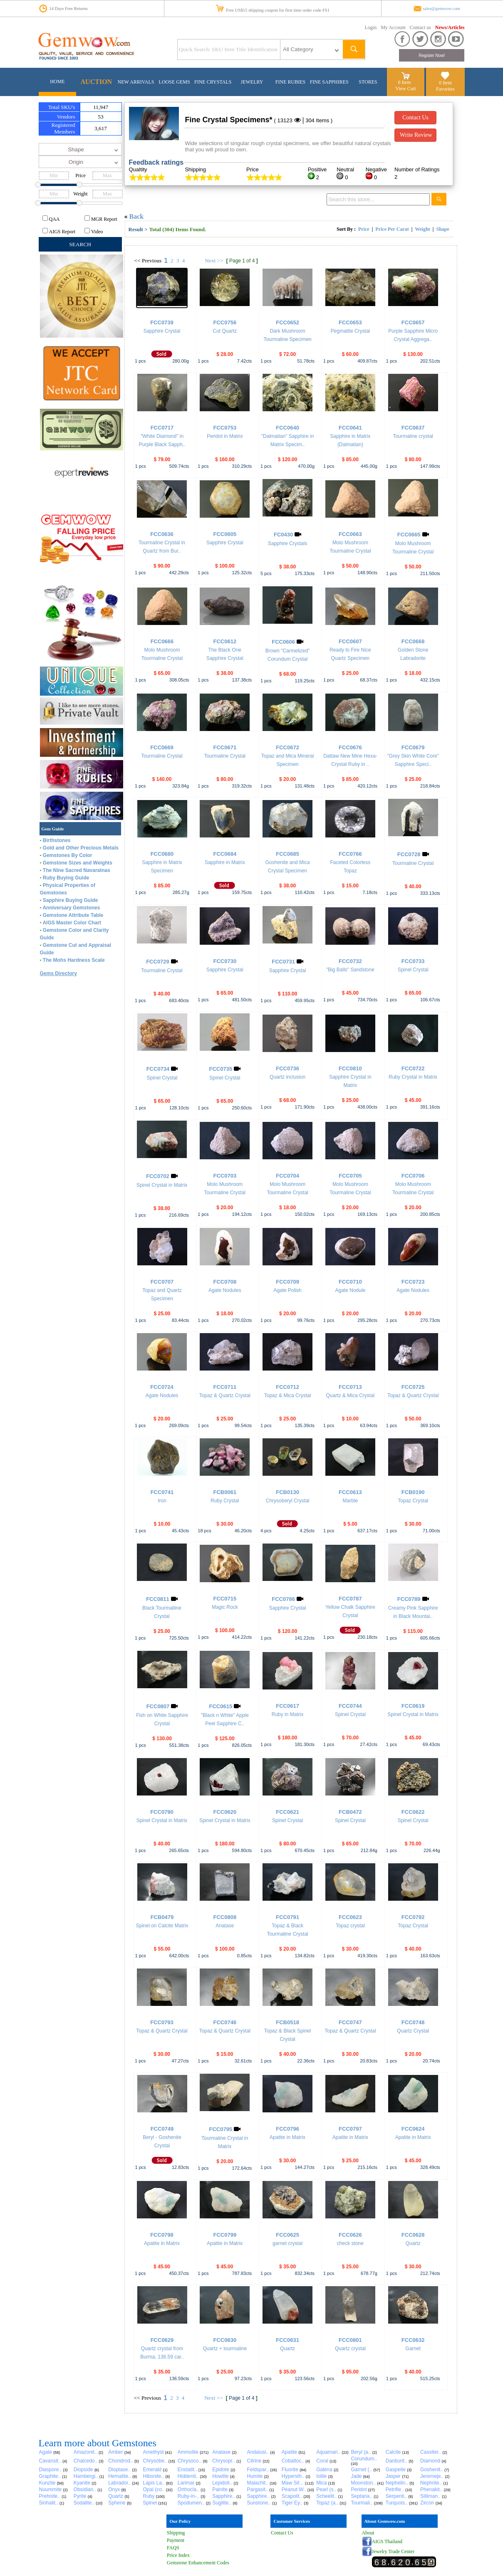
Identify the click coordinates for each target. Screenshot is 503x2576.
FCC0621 (287, 1812)
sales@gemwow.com (441, 8)
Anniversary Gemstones (71, 908)
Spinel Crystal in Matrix (162, 1185)
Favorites (445, 89)
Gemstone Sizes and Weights (77, 863)
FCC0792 (413, 1917)
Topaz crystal (350, 1926)
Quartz (413, 2243)
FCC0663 (350, 534)
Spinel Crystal (413, 970)
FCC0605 (224, 534)
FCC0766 (350, 854)
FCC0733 (413, 961)
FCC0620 (224, 1812)
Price (363, 229)
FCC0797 (350, 2129)
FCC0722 (413, 1068)
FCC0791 (287, 1917)
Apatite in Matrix (287, 2137)
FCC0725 (413, 1387)
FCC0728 (409, 854)
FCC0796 (287, 2129)
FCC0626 (350, 2235)
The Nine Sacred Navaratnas (76, 870)
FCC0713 (350, 1387)
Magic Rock (225, 1607)
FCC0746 (224, 2022)
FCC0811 (157, 1599)
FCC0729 (157, 961)
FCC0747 (350, 2022)
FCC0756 (224, 322)
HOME (57, 81)
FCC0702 (157, 1176)
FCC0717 (162, 428)
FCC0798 (161, 2235)
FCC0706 (413, 1176)
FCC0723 (413, 1282)
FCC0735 (220, 1069)
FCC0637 (413, 428)
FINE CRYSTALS (212, 82)
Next (210, 260)
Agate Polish (287, 1290)
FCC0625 (287, 2235)
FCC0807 (158, 1706)
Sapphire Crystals (287, 543)
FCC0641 (350, 428)
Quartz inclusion (287, 1077)
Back (136, 216)
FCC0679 (413, 747)
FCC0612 (224, 641)
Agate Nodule (350, 1290)
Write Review (416, 135)
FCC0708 (224, 1282)
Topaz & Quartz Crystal (224, 1395)
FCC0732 (350, 961)
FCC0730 (224, 961)
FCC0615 (220, 1706)
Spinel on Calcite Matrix (162, 1926)
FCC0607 (350, 641)
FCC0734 (158, 1069)
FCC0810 (350, 1068)
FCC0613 (350, 1492)
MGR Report (104, 219)
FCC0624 (413, 2129)
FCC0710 (350, 1282)
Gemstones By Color (67, 855)
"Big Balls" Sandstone (350, 970)
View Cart (406, 88)
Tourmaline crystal (413, 436)
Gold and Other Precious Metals (81, 848)
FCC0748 (413, 2022)
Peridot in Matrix (225, 436)
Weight (422, 229)
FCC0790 (161, 1812)
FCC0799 (224, 2235)
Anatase (225, 1926)
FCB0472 (350, 1812)
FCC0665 (409, 534)
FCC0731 (283, 961)
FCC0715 (224, 1598)
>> (220, 260)
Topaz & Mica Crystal (287, 1395)
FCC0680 (162, 854)
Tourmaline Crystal (161, 756)
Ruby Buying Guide (66, 878)
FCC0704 (287, 1176)
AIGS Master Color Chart (71, 923)
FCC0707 (162, 1282)
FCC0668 (413, 641)
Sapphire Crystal (162, 331)
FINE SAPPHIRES (329, 82)
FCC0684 (224, 854)
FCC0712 (287, 1387)
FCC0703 (224, 1176)
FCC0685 (287, 854)
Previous (151, 260)
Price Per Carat (392, 229)
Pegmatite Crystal (350, 331)
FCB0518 (287, 2022)
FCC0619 (413, 1706)
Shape (442, 229)
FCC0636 (161, 534)
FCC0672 (287, 747)
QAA (54, 219)
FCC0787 (350, 1598)
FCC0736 (287, 1068)
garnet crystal (287, 2243)
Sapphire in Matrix (225, 862)
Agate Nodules (224, 1290)
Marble (350, 1501)
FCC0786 (283, 1599)
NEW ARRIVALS (136, 82)
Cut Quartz (225, 331)
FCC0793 (161, 2022)
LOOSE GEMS (174, 82)
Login (371, 27)
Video (97, 232)
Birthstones (57, 840)
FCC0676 (350, 747)
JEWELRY (251, 82)
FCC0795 (220, 2129)
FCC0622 (413, 1812)
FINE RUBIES (290, 82)
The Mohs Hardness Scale (74, 960)
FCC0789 (409, 1599)
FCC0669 (161, 747)
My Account (393, 27)
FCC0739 (161, 322)
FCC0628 (413, 2235)
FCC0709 (287, 1282)
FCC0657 (413, 322)
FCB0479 (162, 1917)
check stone (350, 2243)
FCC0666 (162, 641)
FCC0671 (224, 747)
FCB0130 (287, 1492)
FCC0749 (162, 2129)
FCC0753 (224, 428)
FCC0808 (224, 1917)
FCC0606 (283, 642)
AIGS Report (62, 232)
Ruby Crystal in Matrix (413, 1077)
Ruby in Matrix (288, 1714)
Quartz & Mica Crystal (350, 1395)
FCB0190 (413, 1492)
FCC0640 (287, 428)
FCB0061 (224, 1492)
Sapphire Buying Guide (70, 900)
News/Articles (450, 27)
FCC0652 (287, 322)
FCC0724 (161, 1387)
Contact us (420, 27)
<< (137, 260)
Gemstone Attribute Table (73, 915)
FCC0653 (350, 322)
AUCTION (96, 81)
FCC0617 (287, 1706)
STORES (368, 82)
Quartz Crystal (413, 2031)
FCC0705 (350, 1176)
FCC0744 (350, 1706)
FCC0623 (350, 1917)
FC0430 (283, 534)
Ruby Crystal (225, 1501)
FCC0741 (162, 1492)
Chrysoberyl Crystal (288, 1501)
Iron (162, 1501)
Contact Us (415, 117)
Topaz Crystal (413, 1501)
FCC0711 (224, 1387)
